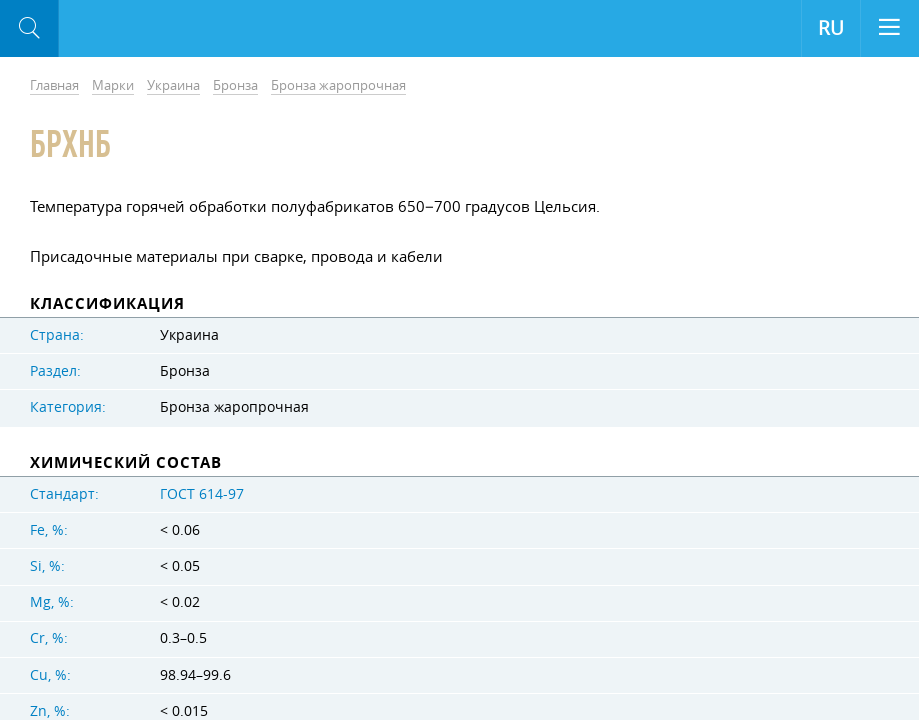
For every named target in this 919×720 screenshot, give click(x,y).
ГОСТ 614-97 (202, 494)
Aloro (141, 29)
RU (831, 28)
